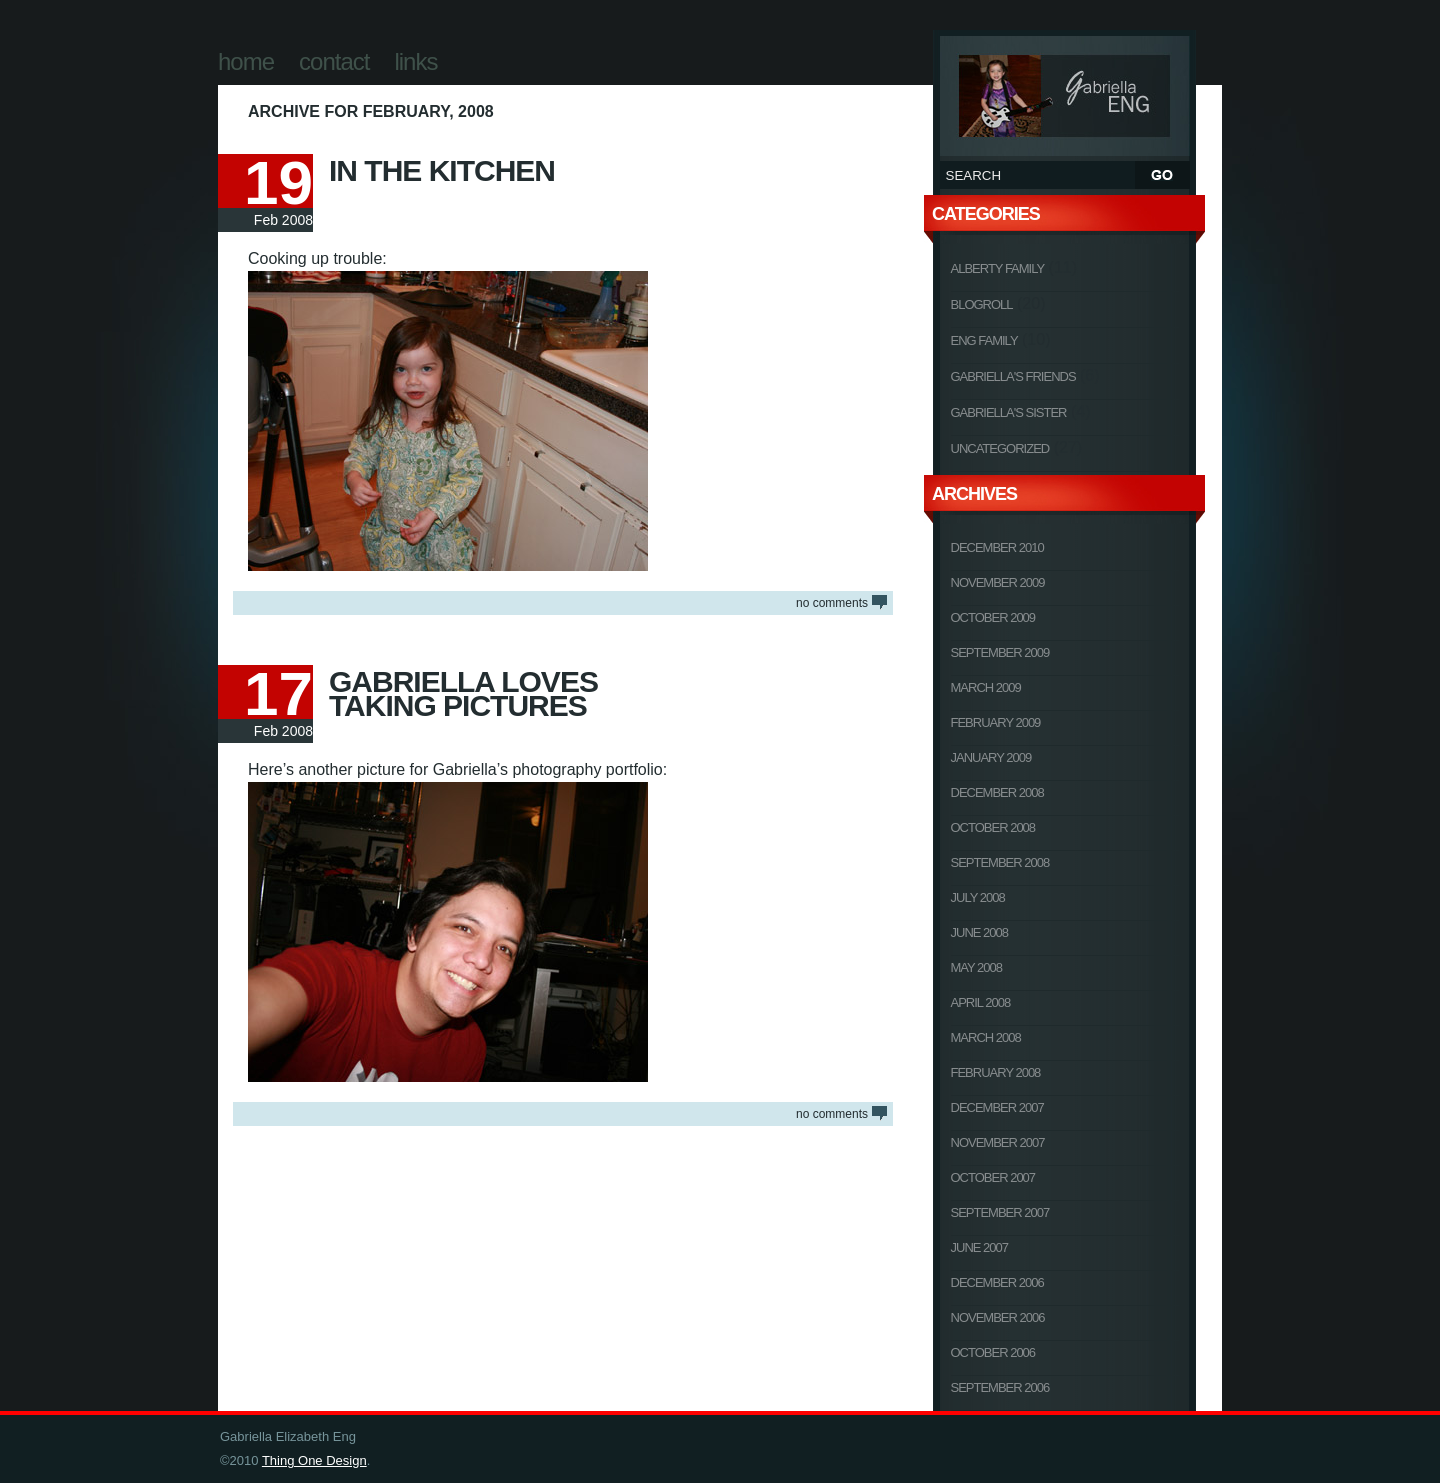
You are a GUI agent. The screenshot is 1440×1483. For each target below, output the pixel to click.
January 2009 (991, 757)
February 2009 (996, 722)
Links (415, 61)
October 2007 (993, 1177)
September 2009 (1000, 652)
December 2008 (997, 792)
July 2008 (978, 897)
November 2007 (998, 1142)
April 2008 (981, 1002)
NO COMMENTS (832, 603)
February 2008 (996, 1072)
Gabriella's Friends (1013, 376)
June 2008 (979, 932)
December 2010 (997, 547)
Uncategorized (1000, 448)
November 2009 (998, 582)
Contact (334, 61)
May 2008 (977, 967)
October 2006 (993, 1352)
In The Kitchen (442, 170)
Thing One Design (314, 1460)
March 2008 (986, 1037)
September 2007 (1000, 1212)
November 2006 (998, 1317)
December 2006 (997, 1282)
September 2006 (1000, 1387)
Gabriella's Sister (1009, 412)
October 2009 (993, 617)
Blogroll (982, 304)
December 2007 (997, 1107)
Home (246, 61)
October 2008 (993, 827)
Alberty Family (998, 268)
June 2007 (979, 1247)
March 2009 (986, 687)
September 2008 (1000, 862)
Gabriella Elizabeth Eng (1065, 93)
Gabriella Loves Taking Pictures (463, 693)
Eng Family (984, 340)
